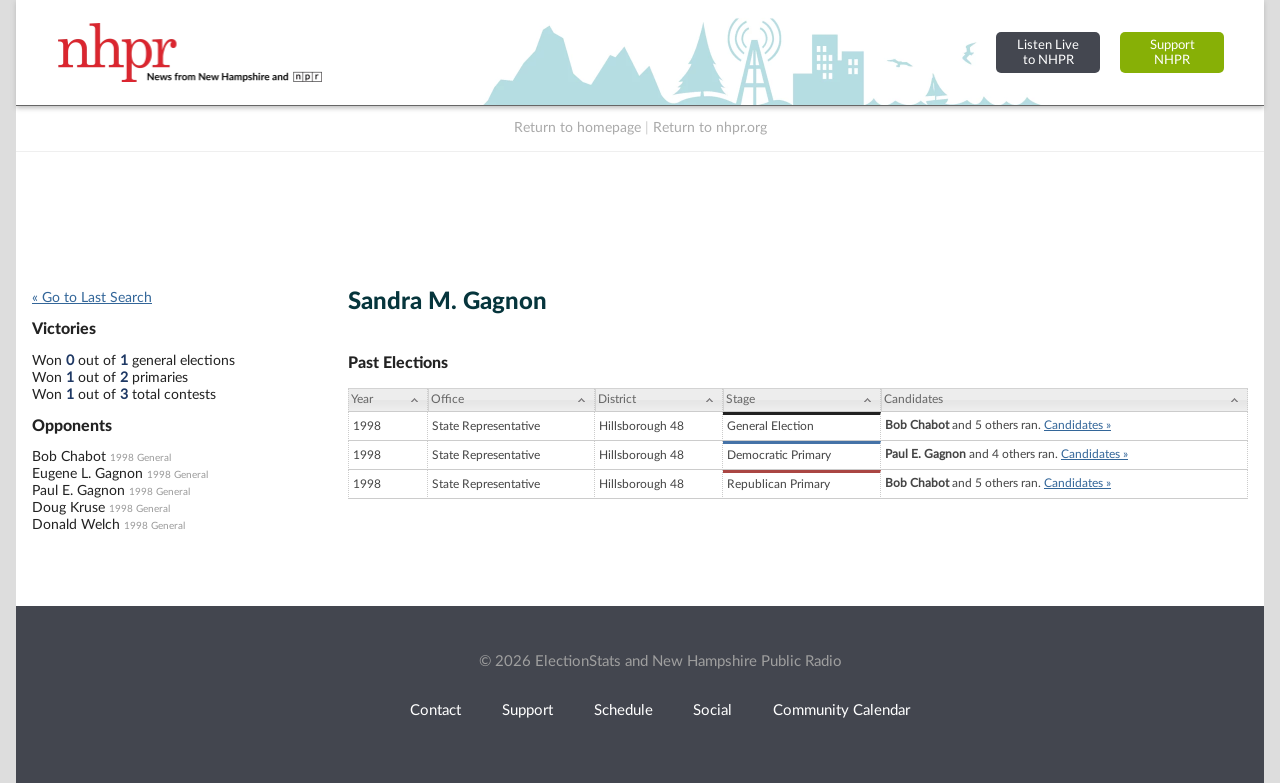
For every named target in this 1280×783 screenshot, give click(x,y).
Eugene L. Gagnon (87, 474)
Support (527, 710)
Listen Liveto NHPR (1048, 52)
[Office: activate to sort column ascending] (511, 400)
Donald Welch (76, 525)
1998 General (140, 458)
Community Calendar (841, 710)
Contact (435, 710)
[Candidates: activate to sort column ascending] (1064, 400)
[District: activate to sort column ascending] (659, 400)
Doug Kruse (68, 508)
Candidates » (1077, 425)
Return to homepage (577, 128)
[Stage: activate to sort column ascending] (802, 400)
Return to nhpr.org (710, 128)
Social (712, 710)
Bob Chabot (69, 457)
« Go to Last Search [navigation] (92, 298)
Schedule (623, 710)
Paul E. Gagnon (78, 491)
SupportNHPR (1172, 52)
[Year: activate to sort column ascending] (388, 400)
